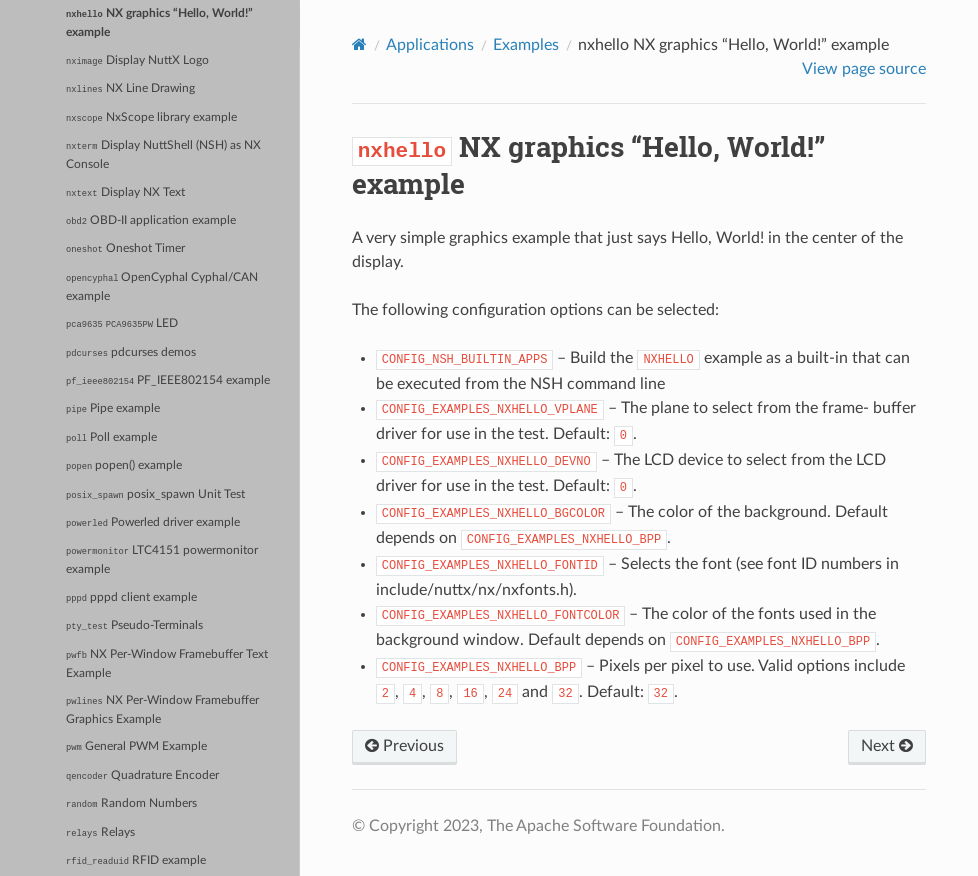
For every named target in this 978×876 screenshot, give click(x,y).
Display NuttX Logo (137, 61)
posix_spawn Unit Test (155, 495)
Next (887, 746)
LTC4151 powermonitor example (162, 560)
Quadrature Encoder (142, 776)
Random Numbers (131, 804)
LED (122, 324)
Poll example (111, 438)
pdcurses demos (131, 353)
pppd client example (131, 598)
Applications (430, 45)
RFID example (136, 861)
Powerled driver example (153, 523)
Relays (100, 833)
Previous (404, 746)
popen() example (124, 466)
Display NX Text (125, 193)
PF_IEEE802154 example (168, 381)
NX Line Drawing (130, 89)
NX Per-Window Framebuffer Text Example (167, 664)
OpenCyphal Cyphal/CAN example (162, 287)
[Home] (359, 44)
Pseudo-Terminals (134, 626)
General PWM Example (136, 747)
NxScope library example (151, 118)
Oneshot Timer (125, 249)
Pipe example (113, 409)
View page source (864, 69)
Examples (526, 45)
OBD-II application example (151, 221)
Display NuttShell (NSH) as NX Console (163, 155)
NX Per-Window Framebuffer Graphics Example (162, 710)
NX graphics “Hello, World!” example (159, 23)
